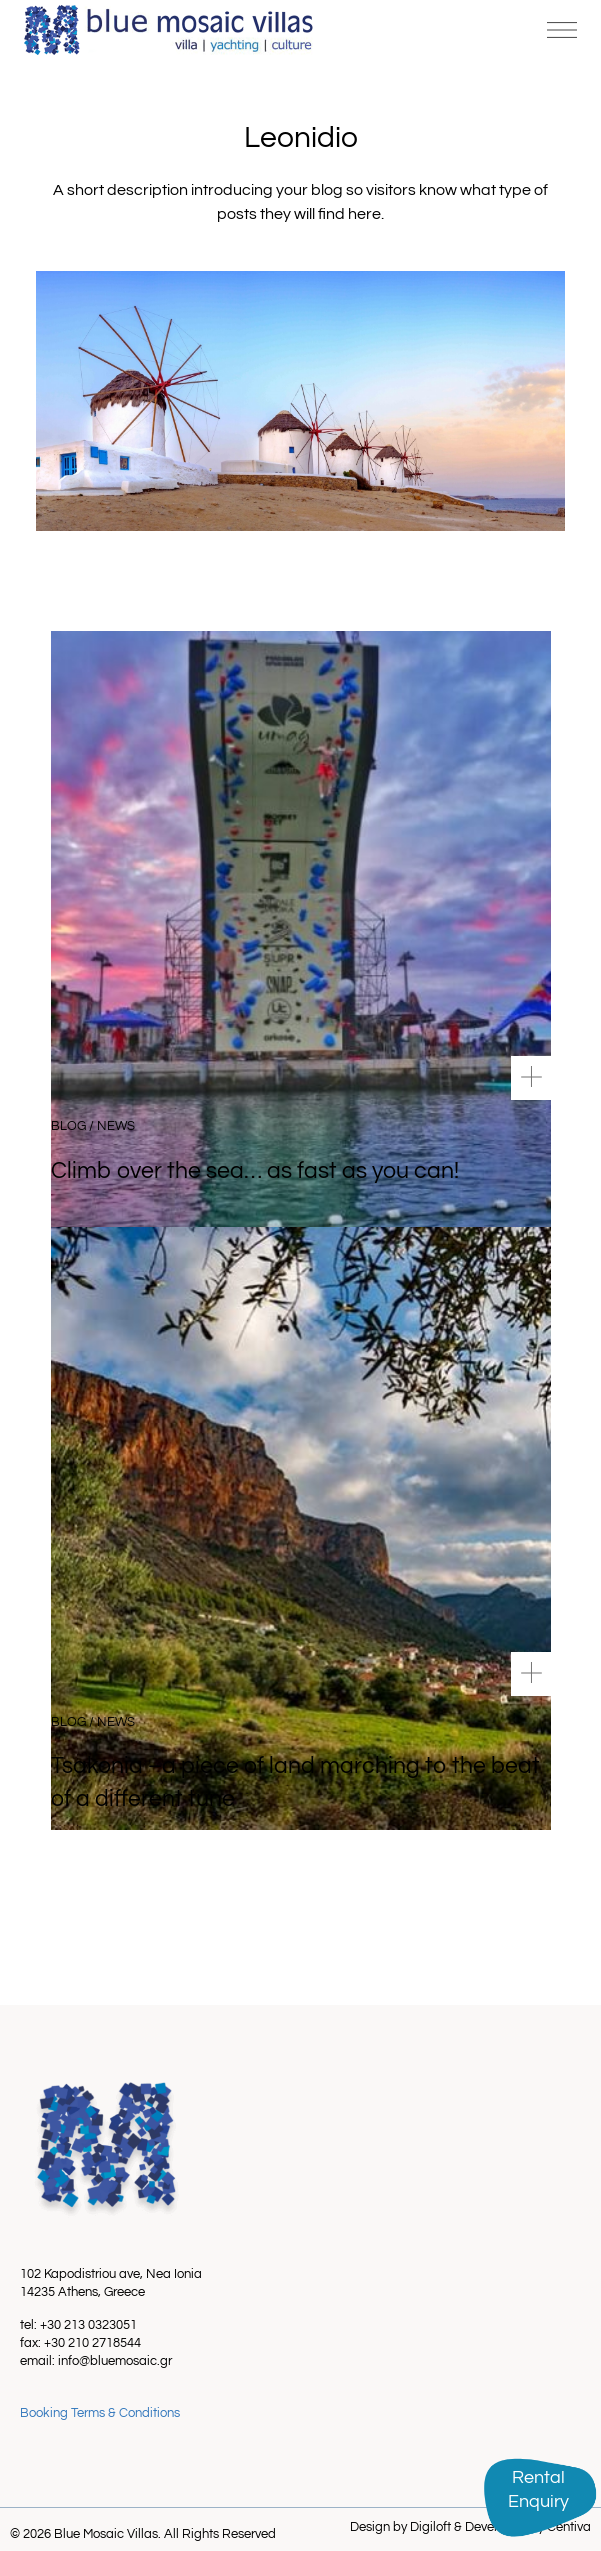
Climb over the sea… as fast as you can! (255, 1171)
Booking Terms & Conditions (100, 2413)
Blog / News (93, 1126)
